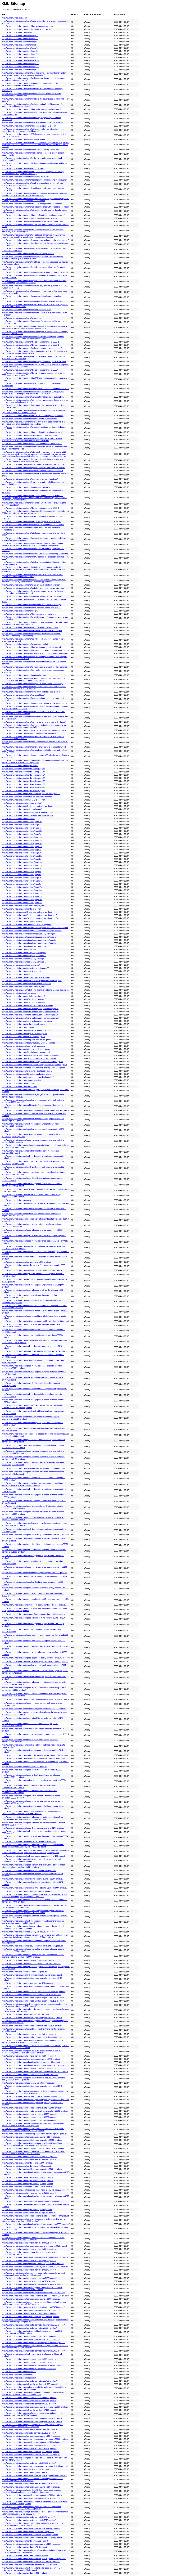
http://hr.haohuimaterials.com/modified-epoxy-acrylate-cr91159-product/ (32, 2140)
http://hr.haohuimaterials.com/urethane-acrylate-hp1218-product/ (29, 2068)
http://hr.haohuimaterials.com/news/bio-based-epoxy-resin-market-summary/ (34, 730)
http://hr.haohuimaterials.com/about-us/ (18, 1083)
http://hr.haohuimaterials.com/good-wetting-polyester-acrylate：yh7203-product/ (35, 1699)
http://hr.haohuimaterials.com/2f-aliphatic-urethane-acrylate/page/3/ (30, 918)
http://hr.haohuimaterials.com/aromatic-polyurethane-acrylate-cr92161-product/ (35, 2071)
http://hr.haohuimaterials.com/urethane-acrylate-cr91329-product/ (29, 2193)
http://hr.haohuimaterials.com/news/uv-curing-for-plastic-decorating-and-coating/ (35, 554)
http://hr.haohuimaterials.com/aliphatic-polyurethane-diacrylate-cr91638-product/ (35, 2065)
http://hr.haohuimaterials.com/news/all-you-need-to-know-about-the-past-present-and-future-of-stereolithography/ (32, 575)
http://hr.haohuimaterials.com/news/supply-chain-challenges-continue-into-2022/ (35, 389)
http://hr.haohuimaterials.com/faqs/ (16, 1200)
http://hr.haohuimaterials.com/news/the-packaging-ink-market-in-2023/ (31, 521)
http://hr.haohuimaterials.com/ (14, 18)
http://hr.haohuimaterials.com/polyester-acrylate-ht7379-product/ (29, 2520)
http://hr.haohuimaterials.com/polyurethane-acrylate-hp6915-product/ (30, 2317)
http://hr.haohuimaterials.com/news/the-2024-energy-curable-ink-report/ (32, 204)
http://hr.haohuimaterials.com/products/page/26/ (22, 899)
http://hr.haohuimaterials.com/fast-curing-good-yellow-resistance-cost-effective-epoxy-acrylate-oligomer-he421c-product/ (35, 2005)
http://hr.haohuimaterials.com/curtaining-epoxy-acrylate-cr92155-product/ (32, 1879)
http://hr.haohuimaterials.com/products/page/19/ (22, 837)
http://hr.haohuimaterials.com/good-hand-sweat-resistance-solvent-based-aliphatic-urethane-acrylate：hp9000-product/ (33, 1956)
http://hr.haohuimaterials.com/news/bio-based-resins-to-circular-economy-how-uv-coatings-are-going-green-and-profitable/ (35, 726)
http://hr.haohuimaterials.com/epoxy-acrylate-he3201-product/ (27, 1891)
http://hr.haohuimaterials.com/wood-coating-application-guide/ (27, 1077)
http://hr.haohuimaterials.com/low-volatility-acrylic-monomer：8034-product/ (33, 1468)
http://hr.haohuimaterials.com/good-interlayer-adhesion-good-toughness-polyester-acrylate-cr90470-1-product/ (32, 2480)
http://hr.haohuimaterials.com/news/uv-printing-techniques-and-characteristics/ (34, 703)
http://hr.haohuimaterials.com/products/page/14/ (22, 862)
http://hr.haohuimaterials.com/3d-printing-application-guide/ (26, 1052)
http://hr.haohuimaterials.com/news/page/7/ (20, 45)
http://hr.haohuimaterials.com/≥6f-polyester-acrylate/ (24, 1002)
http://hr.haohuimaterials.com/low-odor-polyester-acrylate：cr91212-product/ (34, 1709)
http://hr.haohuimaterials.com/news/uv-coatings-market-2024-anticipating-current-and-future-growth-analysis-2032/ (32, 258)
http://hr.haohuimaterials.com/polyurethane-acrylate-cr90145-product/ (31, 2498)
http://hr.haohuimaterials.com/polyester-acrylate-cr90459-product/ (29, 2381)
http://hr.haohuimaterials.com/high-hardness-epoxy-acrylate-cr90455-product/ (34, 1351)
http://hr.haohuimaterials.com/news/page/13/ (20, 70)
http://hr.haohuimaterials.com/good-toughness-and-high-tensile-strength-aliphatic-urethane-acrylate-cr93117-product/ (32, 2426)
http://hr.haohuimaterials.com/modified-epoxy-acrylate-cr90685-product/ (32, 2108)
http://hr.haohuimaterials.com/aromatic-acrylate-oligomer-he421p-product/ (33, 1998)
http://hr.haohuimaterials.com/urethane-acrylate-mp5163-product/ (29, 2278)
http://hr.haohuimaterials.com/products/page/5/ (21, 884)
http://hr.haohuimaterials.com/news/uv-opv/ (20, 611)
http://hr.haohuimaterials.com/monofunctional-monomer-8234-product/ (31, 1963)
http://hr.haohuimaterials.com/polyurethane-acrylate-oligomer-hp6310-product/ (34, 2246)
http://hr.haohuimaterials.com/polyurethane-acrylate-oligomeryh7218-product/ (34, 2475)
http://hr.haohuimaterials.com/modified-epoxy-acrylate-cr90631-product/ (32, 2169)
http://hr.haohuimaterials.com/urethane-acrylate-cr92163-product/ (29, 2313)
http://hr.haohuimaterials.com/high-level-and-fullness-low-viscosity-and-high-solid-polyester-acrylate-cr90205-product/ (34, 2388)
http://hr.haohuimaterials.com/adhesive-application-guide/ (26, 1049)
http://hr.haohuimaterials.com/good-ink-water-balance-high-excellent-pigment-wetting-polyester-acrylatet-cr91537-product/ (34, 2303)
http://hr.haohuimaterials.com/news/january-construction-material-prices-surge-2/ (35, 240)
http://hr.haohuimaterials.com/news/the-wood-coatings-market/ (28, 254)
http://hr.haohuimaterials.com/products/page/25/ (22, 893)
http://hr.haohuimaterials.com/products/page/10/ (22, 878)
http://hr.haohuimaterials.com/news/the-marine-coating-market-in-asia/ (31, 109)
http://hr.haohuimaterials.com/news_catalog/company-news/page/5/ (30, 1018)
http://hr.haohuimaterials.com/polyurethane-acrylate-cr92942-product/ (31, 2487)
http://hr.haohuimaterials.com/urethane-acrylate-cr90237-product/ (29, 2117)
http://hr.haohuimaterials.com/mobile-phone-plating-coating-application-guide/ (34, 1065)
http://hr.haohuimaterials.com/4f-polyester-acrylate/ (23, 906)
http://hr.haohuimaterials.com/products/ (18, 818)
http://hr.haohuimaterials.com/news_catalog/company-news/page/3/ (30, 1012)
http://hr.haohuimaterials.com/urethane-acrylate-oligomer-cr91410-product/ (33, 2148)
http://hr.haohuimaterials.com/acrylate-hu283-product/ (24, 2573)
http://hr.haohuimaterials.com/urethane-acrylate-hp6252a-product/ (29, 2157)
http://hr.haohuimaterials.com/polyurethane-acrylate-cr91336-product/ (31, 2455)
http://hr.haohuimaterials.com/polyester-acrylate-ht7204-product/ (29, 2368)
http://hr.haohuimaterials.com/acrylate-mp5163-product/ (25, 2541)
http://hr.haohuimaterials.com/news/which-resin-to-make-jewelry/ (29, 733)
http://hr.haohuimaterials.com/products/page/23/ (22, 840)
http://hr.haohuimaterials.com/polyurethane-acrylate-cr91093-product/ (31, 2299)
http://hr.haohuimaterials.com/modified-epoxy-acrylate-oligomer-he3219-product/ (35, 2099)
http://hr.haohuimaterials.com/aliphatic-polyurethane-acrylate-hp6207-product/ (34, 2134)
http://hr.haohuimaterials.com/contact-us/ (19, 2372)
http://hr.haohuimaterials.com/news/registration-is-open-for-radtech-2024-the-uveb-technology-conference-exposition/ (34, 282)
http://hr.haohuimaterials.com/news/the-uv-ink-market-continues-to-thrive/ (32, 647)
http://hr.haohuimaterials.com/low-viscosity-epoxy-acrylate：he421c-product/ (34, 1605)
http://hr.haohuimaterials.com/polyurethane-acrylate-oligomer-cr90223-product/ (35, 2439)
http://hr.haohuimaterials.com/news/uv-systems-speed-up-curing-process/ (32, 221)
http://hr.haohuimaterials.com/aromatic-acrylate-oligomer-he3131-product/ (33, 2001)
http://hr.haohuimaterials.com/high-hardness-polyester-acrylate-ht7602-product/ (35, 1755)
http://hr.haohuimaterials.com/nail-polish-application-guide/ (26, 1040)
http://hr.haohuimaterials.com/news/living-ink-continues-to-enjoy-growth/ (32, 444)
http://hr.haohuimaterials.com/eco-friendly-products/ (23, 1046)
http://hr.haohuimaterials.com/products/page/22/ (22, 825)
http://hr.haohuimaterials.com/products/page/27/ (22, 896)
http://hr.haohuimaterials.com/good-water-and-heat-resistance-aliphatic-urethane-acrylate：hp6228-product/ (32, 1406)
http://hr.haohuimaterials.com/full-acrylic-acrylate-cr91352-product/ (29, 2384)
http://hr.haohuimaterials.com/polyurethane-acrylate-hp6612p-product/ (31, 2528)
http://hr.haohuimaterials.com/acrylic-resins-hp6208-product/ (27, 2210)
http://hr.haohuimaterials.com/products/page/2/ (21, 859)
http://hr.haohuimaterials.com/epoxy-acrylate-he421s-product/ (27, 1983)
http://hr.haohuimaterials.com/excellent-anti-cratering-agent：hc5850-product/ (34, 1888)
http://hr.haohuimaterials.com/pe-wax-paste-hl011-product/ (26, 1262)
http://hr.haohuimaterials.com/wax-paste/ (19, 993)
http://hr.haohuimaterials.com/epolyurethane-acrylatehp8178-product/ (31, 2059)
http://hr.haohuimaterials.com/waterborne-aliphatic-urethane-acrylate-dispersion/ (35, 990)
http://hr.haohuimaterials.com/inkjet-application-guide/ (24, 1033)
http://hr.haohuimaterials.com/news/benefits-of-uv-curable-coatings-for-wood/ (34, 747)
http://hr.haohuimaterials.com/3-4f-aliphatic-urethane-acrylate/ (27, 815)
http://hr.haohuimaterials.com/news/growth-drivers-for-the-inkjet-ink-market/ (33, 467)
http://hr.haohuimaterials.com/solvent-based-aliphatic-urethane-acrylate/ (32, 931)
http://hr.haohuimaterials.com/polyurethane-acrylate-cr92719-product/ (31, 2339)
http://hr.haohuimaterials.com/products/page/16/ (22, 822)
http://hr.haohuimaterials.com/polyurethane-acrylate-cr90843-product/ (31, 2436)
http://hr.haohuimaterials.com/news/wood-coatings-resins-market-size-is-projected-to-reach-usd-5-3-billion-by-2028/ (32, 460)
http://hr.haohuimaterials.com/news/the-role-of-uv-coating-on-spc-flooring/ (32, 416)
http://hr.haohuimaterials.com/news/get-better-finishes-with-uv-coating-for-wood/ (35, 207)
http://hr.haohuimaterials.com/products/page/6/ (21, 875)
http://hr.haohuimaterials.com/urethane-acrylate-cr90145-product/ (29, 2270)
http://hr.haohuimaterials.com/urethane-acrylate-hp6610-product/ (29, 2249)
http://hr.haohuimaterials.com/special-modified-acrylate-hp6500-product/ (32, 2037)
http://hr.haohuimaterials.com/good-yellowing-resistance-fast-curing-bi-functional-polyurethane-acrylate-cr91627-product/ (31, 2052)
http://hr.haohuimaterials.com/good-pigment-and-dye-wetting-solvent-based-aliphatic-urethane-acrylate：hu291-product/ (34, 1866)
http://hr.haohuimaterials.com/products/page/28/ (22, 903)
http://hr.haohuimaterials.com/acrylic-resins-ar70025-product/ (27, 2177)
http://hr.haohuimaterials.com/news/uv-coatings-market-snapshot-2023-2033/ (34, 362)
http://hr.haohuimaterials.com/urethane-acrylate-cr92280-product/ (29, 2336)
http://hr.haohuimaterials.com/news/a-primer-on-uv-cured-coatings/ (30, 479)
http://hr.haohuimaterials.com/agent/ (17, 974)
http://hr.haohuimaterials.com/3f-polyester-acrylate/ (23, 987)
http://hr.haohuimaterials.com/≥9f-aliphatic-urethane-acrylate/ (27, 1005)
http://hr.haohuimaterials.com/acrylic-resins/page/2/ (23, 775)
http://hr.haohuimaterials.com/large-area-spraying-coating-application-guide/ (33, 1068)
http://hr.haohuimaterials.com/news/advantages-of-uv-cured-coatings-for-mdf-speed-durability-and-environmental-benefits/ (34, 130)
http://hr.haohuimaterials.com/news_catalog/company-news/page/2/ (30, 1009)
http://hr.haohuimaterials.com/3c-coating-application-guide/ (26, 1074)
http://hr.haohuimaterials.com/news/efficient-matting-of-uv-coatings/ (30, 435)
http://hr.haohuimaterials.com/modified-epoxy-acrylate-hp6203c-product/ (32, 2538)
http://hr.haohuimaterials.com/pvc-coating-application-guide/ (27, 1071)
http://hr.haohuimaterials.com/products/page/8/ (21, 871)
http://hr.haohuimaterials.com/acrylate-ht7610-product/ (24, 2547)
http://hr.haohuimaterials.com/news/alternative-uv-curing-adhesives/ (30, 150)
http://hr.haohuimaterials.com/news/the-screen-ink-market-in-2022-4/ (30, 508)
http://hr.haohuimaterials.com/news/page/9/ (20, 57)
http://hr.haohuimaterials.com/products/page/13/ (22, 881)
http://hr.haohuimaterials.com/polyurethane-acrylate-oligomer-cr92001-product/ (35, 2267)
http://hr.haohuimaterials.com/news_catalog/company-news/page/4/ (30, 1015)
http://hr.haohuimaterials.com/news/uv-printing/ (21, 318)
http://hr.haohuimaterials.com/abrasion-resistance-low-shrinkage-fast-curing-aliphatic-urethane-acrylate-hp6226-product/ (34, 2220)
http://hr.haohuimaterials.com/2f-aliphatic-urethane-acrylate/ (27, 912)
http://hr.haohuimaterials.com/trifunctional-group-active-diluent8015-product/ (33, 1991)
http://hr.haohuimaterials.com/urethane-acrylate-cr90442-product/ (29, 2114)
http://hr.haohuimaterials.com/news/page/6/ (20, 48)
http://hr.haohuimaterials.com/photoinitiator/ (20, 949)
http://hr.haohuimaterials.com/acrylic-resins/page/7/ (23, 787)
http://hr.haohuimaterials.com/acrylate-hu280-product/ (24, 2472)
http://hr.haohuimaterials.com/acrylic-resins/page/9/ (23, 790)
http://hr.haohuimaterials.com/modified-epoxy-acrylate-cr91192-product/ (32, 2017)
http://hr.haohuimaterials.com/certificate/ (18, 1027)
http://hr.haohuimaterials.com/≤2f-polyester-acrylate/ (24, 999)
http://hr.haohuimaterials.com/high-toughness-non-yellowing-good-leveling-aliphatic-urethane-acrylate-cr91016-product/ (33, 2124)
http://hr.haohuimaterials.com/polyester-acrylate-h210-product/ (28, 2469)
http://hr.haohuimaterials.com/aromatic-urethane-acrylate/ (26, 977)
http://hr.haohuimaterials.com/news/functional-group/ (24, 675)
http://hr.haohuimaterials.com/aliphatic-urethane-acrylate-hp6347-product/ (32, 2264)
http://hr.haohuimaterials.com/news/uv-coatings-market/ (25, 644)
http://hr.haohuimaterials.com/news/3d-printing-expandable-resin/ (29, 126)
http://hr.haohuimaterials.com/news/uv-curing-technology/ (26, 487)
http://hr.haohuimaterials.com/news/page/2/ (20, 54)
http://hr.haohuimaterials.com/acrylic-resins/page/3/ (23, 778)
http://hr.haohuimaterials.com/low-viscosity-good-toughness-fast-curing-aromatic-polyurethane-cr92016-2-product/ (32, 2414)
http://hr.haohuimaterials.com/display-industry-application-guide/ (28, 1043)
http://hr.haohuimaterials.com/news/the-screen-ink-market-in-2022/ (30, 370)
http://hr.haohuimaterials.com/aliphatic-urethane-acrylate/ (26, 946)
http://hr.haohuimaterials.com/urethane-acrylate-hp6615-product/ (29, 2260)
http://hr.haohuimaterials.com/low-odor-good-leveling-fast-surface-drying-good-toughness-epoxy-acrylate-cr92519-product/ (35, 2092)
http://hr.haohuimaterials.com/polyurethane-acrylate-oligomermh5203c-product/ (35, 2466)
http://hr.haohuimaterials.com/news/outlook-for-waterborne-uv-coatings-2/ (32, 471)
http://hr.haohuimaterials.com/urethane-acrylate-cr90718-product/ (29, 2160)
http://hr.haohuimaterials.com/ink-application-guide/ (23, 1037)
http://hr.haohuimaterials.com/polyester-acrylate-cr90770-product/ (29, 2565)
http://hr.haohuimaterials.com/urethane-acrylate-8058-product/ (28, 1960)
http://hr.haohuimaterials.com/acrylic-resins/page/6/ (23, 781)
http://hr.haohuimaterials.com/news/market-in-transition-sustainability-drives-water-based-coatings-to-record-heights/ (34, 688)
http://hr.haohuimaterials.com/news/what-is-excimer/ (24, 139)
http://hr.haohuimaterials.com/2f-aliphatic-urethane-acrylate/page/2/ (30, 915)
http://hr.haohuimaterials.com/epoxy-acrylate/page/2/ (24, 959)
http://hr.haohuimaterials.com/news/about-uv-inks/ (23, 168)
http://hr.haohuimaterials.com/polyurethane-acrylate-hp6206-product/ (30, 2201)
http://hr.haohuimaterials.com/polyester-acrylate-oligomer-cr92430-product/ (33, 2365)
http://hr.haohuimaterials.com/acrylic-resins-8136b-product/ (26, 2166)
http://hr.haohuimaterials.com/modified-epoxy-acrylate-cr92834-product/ (32, 2495)
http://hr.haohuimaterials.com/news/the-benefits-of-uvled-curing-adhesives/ (33, 215)
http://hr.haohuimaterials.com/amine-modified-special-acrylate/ (28, 812)
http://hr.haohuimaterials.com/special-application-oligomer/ (26, 984)
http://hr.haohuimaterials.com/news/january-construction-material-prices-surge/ (35, 272)
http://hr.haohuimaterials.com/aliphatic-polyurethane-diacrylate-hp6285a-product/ (36, 2224)
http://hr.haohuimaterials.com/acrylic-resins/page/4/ (23, 772)
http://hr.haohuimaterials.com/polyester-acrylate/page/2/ (25, 968)
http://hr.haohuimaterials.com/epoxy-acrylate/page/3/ (24, 956)
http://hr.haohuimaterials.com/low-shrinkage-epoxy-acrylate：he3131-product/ (34, 1573)
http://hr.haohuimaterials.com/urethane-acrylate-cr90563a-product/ (29, 2484)
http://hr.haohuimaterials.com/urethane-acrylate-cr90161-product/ (29, 2448)
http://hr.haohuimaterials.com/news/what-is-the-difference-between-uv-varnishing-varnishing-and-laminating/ (31, 635)
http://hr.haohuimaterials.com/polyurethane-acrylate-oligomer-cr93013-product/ (35, 2407)
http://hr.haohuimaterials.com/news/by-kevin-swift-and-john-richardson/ (31, 596)
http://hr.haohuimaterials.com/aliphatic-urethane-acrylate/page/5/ (29, 934)
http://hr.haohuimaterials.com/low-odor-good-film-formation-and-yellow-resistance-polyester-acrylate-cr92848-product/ (31, 2508)
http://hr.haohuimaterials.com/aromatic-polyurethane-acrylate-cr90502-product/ (35, 2111)
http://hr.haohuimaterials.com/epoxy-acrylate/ (21, 965)
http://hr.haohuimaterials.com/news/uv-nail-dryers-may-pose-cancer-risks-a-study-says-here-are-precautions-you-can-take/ (33, 423)
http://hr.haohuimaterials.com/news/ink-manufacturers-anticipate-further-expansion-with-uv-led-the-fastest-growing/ (32, 84)
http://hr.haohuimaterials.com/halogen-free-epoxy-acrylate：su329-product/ (33, 1614)
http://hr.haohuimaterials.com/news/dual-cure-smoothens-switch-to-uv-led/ (33, 123)
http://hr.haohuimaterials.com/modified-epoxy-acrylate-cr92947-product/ (32, 2418)
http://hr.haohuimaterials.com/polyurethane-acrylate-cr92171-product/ (31, 2137)
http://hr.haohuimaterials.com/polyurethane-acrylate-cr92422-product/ (31, 2310)
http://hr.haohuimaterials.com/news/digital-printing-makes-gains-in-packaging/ (34, 180)
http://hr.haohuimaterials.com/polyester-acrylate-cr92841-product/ (29, 2281)
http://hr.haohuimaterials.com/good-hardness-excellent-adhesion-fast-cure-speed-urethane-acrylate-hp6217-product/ (33, 2239)
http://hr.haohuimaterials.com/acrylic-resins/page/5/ (23, 769)
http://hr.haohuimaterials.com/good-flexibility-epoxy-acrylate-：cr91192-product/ (35, 1535)
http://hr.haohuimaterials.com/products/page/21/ (22, 856)
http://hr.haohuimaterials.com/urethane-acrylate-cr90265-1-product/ (30, 2075)
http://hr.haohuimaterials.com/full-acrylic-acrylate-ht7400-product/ (29, 2410)
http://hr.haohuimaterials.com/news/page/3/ (20, 35)
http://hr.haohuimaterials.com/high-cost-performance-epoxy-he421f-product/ (33, 1856)
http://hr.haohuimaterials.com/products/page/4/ (21, 828)
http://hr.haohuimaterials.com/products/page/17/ (22, 887)
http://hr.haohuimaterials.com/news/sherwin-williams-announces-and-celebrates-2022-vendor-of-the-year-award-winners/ (35, 512)
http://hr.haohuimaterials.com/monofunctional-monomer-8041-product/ (31, 1995)
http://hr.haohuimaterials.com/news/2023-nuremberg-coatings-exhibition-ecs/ (34, 464)
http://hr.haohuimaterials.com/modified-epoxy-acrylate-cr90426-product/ (32, 2421)
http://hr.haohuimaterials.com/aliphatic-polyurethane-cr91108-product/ (31, 2062)
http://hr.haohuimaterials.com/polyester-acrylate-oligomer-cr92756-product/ (33, 2325)
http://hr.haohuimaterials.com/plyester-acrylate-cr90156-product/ (29, 2433)
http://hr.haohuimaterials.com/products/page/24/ (22, 890)
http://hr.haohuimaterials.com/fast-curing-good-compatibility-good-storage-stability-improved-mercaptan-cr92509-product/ (33, 2393)
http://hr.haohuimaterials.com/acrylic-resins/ (20, 766)
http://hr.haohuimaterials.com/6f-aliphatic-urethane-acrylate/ (27, 806)
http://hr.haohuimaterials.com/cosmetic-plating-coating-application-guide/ (32, 1061)
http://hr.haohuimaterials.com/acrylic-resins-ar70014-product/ (27, 2180)
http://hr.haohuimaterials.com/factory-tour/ (19, 1086)
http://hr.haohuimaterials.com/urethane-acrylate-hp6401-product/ (29, 2034)
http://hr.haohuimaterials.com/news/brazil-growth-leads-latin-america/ (31, 585)
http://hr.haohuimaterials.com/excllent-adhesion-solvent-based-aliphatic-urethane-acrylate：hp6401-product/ (32, 1860)
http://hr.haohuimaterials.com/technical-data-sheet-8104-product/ (29, 1841)
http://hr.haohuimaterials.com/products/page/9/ (21, 868)
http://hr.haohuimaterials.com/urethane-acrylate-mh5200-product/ (29, 2398)
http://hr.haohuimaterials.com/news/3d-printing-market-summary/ (29, 614)
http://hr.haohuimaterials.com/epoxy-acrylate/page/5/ (24, 952)
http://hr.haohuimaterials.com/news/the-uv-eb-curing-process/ (27, 26)
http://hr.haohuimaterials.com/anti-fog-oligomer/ (22, 809)
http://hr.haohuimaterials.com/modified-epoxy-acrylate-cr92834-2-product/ (32, 2442)
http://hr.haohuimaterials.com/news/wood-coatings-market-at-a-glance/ (31, 608)
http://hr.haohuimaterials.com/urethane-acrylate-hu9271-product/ (29, 2359)
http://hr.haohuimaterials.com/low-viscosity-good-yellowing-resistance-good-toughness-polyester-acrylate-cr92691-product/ (33, 2274)
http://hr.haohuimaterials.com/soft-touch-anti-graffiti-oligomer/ (27, 797)
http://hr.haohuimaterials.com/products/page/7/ (21, 834)
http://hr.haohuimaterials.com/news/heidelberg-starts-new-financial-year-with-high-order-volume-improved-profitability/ (34, 411)
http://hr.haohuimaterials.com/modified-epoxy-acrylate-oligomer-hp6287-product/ (35, 2216)
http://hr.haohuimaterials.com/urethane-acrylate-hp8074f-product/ (29, 2056)
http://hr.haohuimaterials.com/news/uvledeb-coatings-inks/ (26, 310)
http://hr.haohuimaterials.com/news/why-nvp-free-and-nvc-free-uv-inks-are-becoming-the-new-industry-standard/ (33, 592)
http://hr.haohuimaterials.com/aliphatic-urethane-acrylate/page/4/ (29, 937)
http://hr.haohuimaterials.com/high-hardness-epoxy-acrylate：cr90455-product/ (35, 1661)
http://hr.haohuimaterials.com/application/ (19, 2378)
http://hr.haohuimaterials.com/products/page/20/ (22, 843)
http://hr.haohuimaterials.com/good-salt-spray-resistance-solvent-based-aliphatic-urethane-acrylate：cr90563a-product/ (32, 1812)
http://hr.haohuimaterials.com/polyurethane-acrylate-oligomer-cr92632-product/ (35, 2257)
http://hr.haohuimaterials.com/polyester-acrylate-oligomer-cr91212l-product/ (33, 2342)
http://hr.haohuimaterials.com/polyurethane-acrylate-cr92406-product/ (31, 794)
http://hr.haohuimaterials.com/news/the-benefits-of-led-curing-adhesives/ (32, 432)
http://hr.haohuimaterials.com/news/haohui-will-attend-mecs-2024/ (29, 218)
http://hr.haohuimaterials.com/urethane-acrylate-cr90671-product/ (29, 2120)
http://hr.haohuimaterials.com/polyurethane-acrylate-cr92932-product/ (31, 2445)
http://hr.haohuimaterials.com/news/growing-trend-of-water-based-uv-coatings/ (34, 667)
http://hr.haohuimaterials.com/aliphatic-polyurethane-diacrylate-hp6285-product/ (35, 2190)
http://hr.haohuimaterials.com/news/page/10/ (20, 60)
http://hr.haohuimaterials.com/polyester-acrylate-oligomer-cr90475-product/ (33, 2351)
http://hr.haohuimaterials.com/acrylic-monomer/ (21, 909)
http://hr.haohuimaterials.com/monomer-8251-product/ (24, 1767)
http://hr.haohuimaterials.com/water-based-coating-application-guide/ (30, 1055)
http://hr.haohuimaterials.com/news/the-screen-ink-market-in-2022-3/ (30, 345)
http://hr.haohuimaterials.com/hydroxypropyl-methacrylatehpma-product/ (32, 1975)
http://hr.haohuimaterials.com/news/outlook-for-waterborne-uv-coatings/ (32, 348)
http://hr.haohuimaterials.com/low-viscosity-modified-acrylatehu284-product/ (33, 1758)
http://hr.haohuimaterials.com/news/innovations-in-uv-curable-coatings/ (31, 605)
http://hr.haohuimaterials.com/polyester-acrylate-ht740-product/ (28, 2517)
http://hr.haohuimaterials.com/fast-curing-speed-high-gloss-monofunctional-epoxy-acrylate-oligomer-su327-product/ (33, 1922)
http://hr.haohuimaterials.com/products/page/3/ (21, 850)
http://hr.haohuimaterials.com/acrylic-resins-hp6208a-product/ (27, 2184)
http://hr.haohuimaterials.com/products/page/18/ (22, 853)
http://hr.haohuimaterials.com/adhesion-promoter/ (22, 921)
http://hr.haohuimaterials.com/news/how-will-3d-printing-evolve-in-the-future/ (34, 722)
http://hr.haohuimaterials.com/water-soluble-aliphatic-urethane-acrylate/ (32, 980)
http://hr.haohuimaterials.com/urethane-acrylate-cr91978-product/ (29, 2401)
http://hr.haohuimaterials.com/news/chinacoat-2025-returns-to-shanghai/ (32, 631)
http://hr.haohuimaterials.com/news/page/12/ (20, 67)
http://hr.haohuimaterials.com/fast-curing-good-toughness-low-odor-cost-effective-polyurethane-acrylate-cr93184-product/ (32, 2288)
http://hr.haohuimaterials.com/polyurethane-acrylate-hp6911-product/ (30, 2452)
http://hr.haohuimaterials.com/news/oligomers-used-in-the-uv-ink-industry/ (32, 301)
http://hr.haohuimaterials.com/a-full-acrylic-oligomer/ (23, 800)
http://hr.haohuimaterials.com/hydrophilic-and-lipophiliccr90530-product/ (32, 1270)
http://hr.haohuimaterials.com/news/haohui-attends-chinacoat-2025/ (30, 627)
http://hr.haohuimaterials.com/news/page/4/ (20, 39)
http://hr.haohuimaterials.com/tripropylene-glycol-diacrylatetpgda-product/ (32, 1946)
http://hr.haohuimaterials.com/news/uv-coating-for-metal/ (25, 177)
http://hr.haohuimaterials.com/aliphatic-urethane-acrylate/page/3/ (29, 940)
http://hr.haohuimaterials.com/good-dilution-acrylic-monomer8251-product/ (33, 1828)
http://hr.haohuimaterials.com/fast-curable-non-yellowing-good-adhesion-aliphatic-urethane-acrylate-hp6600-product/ (32, 2041)
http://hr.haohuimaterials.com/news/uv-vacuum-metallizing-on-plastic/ (31, 692)
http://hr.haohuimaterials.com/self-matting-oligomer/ (23, 1024)
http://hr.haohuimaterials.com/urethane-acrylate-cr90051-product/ (29, 2243)
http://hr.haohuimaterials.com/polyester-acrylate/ (22, 971)
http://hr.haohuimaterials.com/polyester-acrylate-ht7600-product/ (29, 2463)
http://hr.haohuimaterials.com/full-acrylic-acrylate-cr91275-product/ (29, 2430)
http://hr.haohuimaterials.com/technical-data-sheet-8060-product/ (29, 1870)
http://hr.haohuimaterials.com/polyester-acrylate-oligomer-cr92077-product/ (33, 2293)
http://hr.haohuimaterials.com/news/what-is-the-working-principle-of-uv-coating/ (35, 653)
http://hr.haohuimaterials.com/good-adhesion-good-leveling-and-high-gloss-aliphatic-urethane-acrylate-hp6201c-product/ (33, 2152)
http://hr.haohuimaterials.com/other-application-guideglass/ (26, 1030)
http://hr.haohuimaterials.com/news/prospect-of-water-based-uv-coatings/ (32, 683)
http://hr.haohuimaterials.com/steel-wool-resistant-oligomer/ (27, 924)
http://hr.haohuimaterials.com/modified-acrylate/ (22, 803)
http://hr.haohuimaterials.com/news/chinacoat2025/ (23, 695)
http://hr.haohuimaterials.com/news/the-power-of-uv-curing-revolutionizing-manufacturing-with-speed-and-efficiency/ (33, 172)
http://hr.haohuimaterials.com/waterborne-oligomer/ (23, 996)
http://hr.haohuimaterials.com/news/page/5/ (20, 42)
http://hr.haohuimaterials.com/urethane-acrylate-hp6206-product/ (29, 2213)
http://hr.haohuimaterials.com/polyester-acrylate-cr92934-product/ (29, 2328)
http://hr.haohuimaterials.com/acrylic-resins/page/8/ (23, 784)
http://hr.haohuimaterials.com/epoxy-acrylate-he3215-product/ (27, 1932)
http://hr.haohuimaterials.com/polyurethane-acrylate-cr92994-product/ (31, 2544)
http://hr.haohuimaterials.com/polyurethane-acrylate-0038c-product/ (30, 2535)
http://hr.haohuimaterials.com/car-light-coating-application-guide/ (29, 1058)
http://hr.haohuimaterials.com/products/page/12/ (22, 847)
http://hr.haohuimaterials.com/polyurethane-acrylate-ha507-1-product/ (31, 2562)
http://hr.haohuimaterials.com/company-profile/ (21, 1080)
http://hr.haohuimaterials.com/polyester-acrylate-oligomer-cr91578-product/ (33, 2284)
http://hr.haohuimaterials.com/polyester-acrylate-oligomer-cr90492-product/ (33, 2307)
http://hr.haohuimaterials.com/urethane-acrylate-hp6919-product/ (29, 2362)
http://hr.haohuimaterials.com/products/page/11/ (22, 865)
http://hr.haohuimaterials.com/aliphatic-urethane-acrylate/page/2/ (29, 943)
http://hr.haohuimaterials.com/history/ (17, 2375)
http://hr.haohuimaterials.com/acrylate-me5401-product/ (25, 2555)
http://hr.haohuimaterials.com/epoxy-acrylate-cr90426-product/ (28, 2014)
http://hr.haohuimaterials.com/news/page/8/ (20, 51)
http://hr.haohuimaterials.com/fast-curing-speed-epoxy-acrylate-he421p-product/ (35, 1110)
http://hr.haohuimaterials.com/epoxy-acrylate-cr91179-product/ (28, 2083)
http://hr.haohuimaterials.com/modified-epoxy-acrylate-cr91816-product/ (32, 2026)
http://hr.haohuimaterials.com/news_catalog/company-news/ (27, 1021)
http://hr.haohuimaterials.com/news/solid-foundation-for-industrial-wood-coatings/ (36, 650)
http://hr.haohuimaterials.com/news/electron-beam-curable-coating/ (30, 419)
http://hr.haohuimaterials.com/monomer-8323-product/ (24, 1972)
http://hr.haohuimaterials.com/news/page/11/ (20, 63)
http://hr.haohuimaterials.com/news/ (17, 32)
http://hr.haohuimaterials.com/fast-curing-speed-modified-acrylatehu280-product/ (35, 1321)
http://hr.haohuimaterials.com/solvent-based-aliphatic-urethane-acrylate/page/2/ (35, 928)
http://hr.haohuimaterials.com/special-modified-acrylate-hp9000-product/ (32, 2096)
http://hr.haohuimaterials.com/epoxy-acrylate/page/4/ (24, 962)
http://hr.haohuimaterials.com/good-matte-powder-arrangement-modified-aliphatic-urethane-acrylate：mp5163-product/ (32, 1484)
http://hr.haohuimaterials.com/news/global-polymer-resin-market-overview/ (33, 588)
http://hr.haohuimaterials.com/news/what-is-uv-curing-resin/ (26, 29)
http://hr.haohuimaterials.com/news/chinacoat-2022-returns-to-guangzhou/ (33, 397)
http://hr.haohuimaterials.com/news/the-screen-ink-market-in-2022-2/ (30, 342)
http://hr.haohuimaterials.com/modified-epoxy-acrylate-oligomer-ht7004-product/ (35, 2296)
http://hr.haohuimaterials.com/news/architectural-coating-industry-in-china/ (33, 525)
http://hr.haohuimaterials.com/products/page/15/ (22, 831)
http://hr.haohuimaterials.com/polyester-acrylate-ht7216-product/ (29, 2404)
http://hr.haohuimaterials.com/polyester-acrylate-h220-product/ (28, 2531)
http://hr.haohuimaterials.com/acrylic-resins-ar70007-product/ (27, 2163)
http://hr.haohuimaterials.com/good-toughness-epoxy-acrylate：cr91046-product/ (36, 1658)
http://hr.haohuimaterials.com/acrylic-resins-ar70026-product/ (27, 2187)
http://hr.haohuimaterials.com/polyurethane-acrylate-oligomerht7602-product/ (34, 2558)
